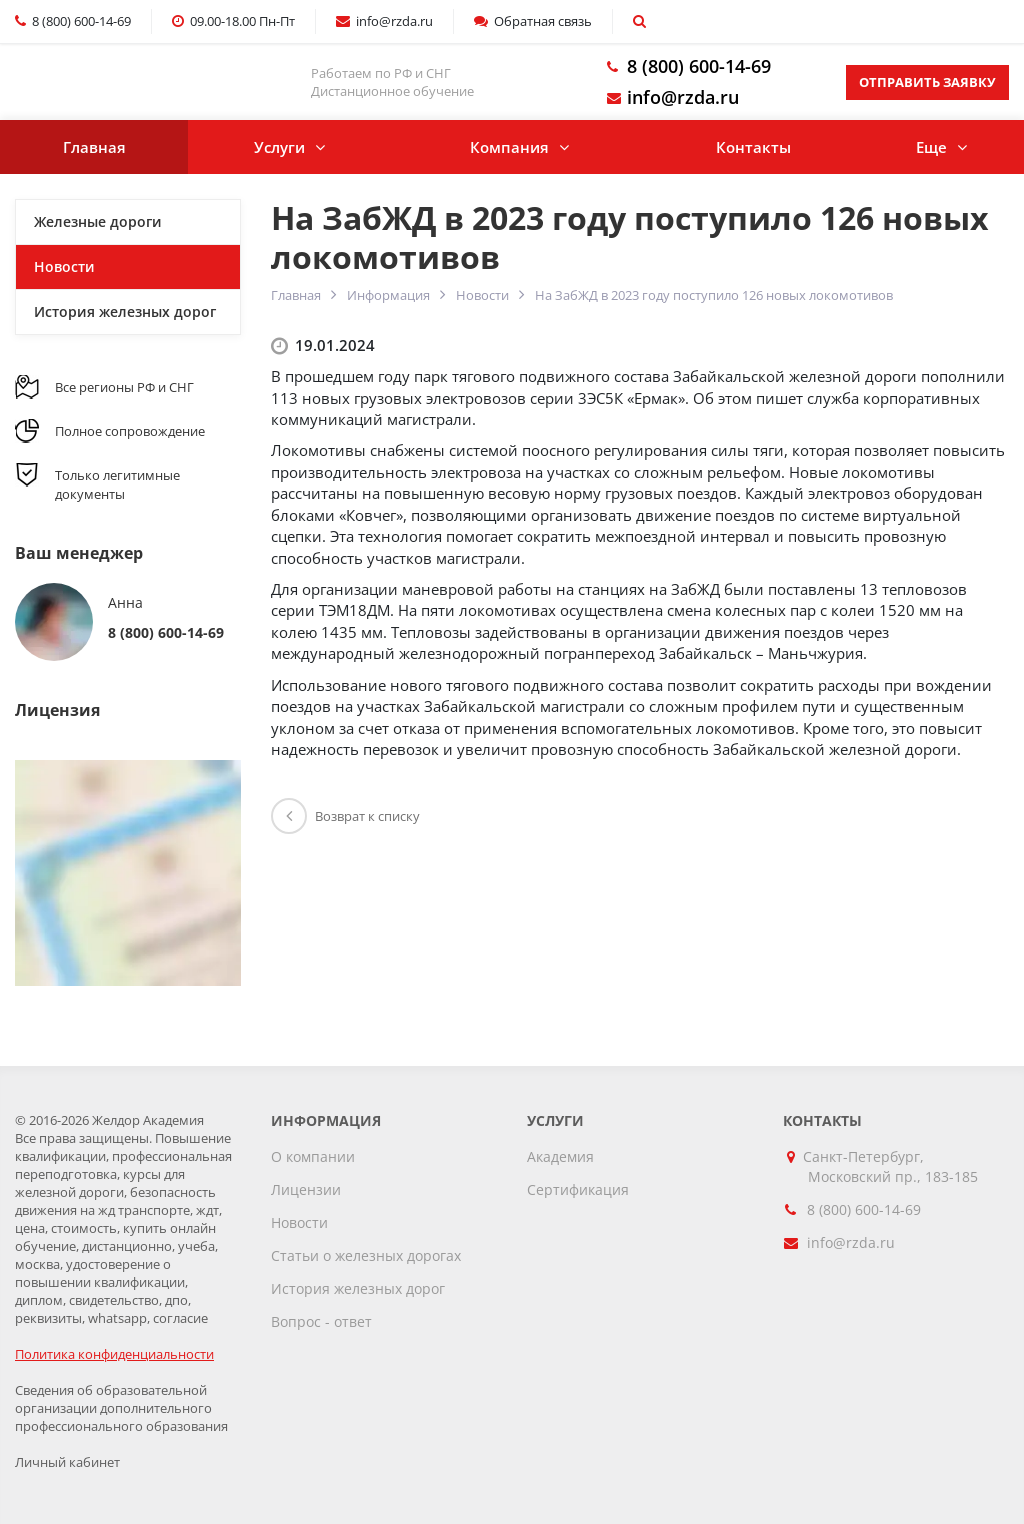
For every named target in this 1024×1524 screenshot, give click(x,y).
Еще (931, 147)
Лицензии (306, 1189)
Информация (388, 295)
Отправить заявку (927, 82)
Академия (560, 1156)
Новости (482, 295)
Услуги (279, 147)
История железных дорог (125, 311)
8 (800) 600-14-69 (699, 66)
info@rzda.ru (683, 97)
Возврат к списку (345, 816)
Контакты (753, 147)
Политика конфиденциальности (114, 1354)
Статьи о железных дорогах (366, 1255)
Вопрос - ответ (321, 1321)
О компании (313, 1156)
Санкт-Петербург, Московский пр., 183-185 (893, 1166)
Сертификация (578, 1189)
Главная (94, 147)
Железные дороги (98, 221)
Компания (509, 147)
